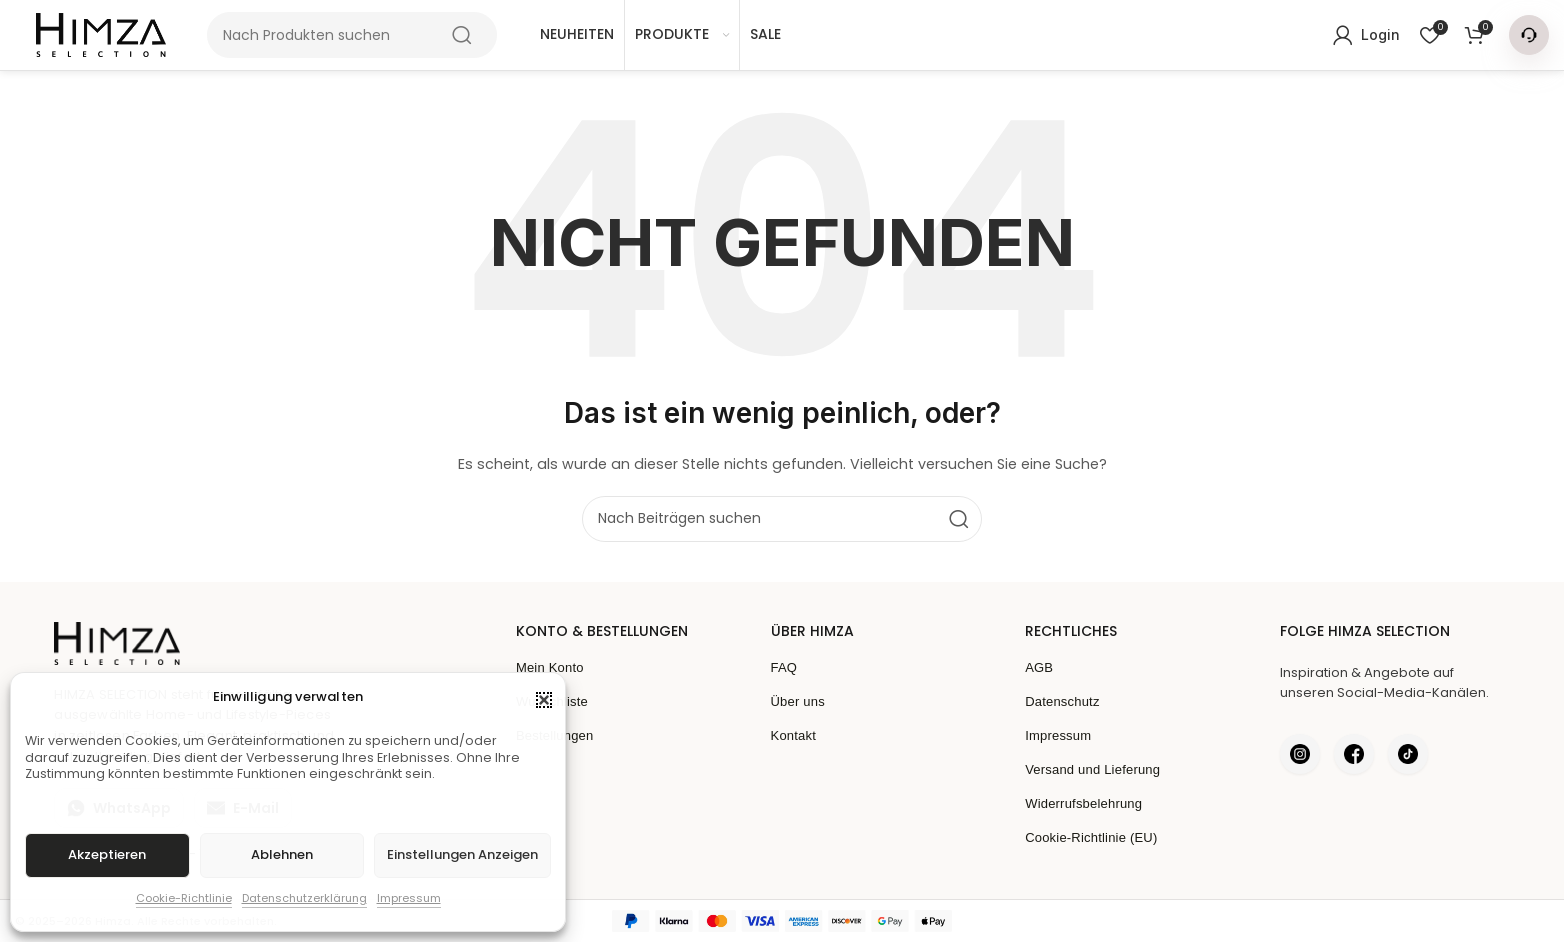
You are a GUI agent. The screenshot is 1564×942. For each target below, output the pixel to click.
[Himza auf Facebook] (1354, 754)
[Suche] (352, 35)
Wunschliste (552, 701)
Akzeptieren (107, 854)
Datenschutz (1062, 701)
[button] (544, 700)
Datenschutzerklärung (304, 898)
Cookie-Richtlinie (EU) (1091, 837)
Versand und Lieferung (1092, 769)
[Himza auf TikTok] (1408, 754)
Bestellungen (555, 735)
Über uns (798, 701)
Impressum (409, 898)
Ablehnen (282, 854)
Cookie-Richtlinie (184, 898)
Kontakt (794, 735)
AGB (1039, 667)
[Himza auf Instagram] (1300, 754)
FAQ (784, 667)
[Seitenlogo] (101, 34)
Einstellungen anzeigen (462, 854)
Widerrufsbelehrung (1083, 803)
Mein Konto (550, 667)
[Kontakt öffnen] (1529, 35)
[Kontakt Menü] (1529, 35)
